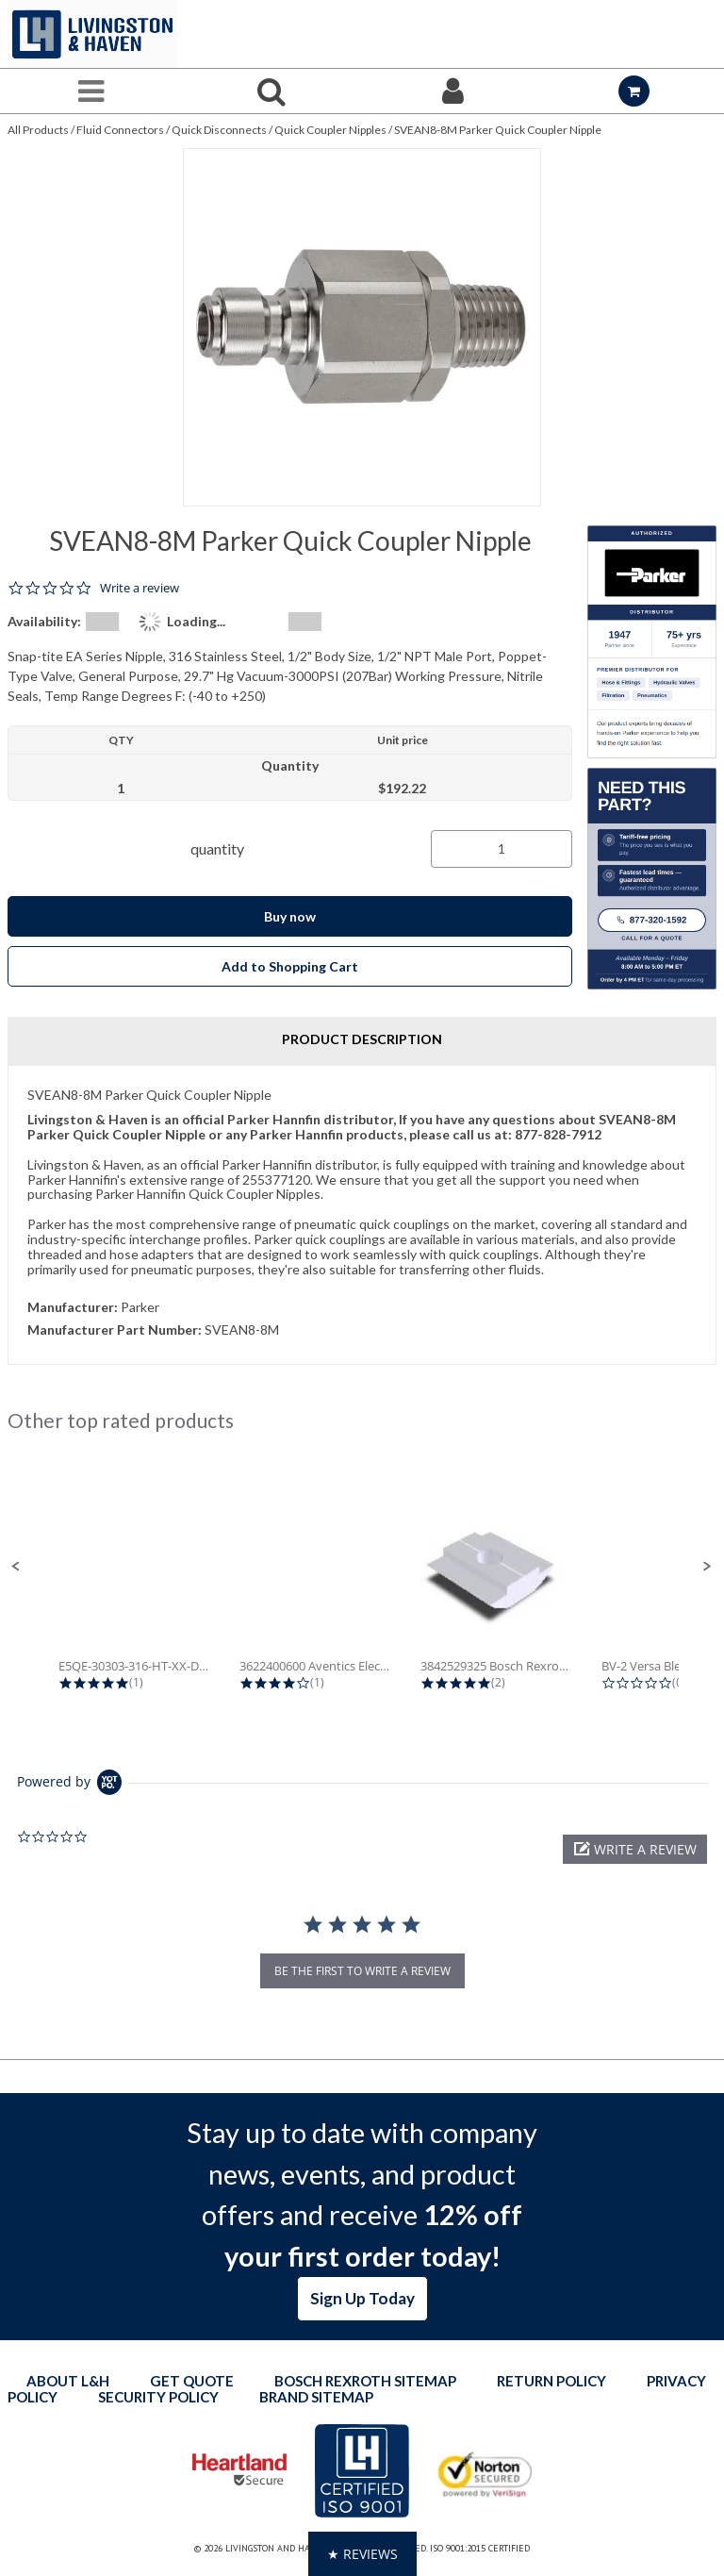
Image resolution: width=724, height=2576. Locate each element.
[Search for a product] (271, 91)
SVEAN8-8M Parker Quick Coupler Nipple (497, 130)
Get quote (192, 2380)
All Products (38, 130)
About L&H (67, 2380)
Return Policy (551, 2380)
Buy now (290, 916)
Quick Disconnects (219, 130)
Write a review (139, 588)
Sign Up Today (362, 2298)
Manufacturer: (72, 1307)
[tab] (362, 1215)
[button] (16, 1566)
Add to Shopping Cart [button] (290, 966)
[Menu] (90, 91)
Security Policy (158, 2396)
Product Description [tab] (362, 1039)
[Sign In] (452, 91)
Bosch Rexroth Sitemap (365, 2380)
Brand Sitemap (316, 2396)
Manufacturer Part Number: (114, 1329)
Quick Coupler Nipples (330, 130)
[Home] (92, 34)
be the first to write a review (362, 1971)
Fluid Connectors (120, 130)
